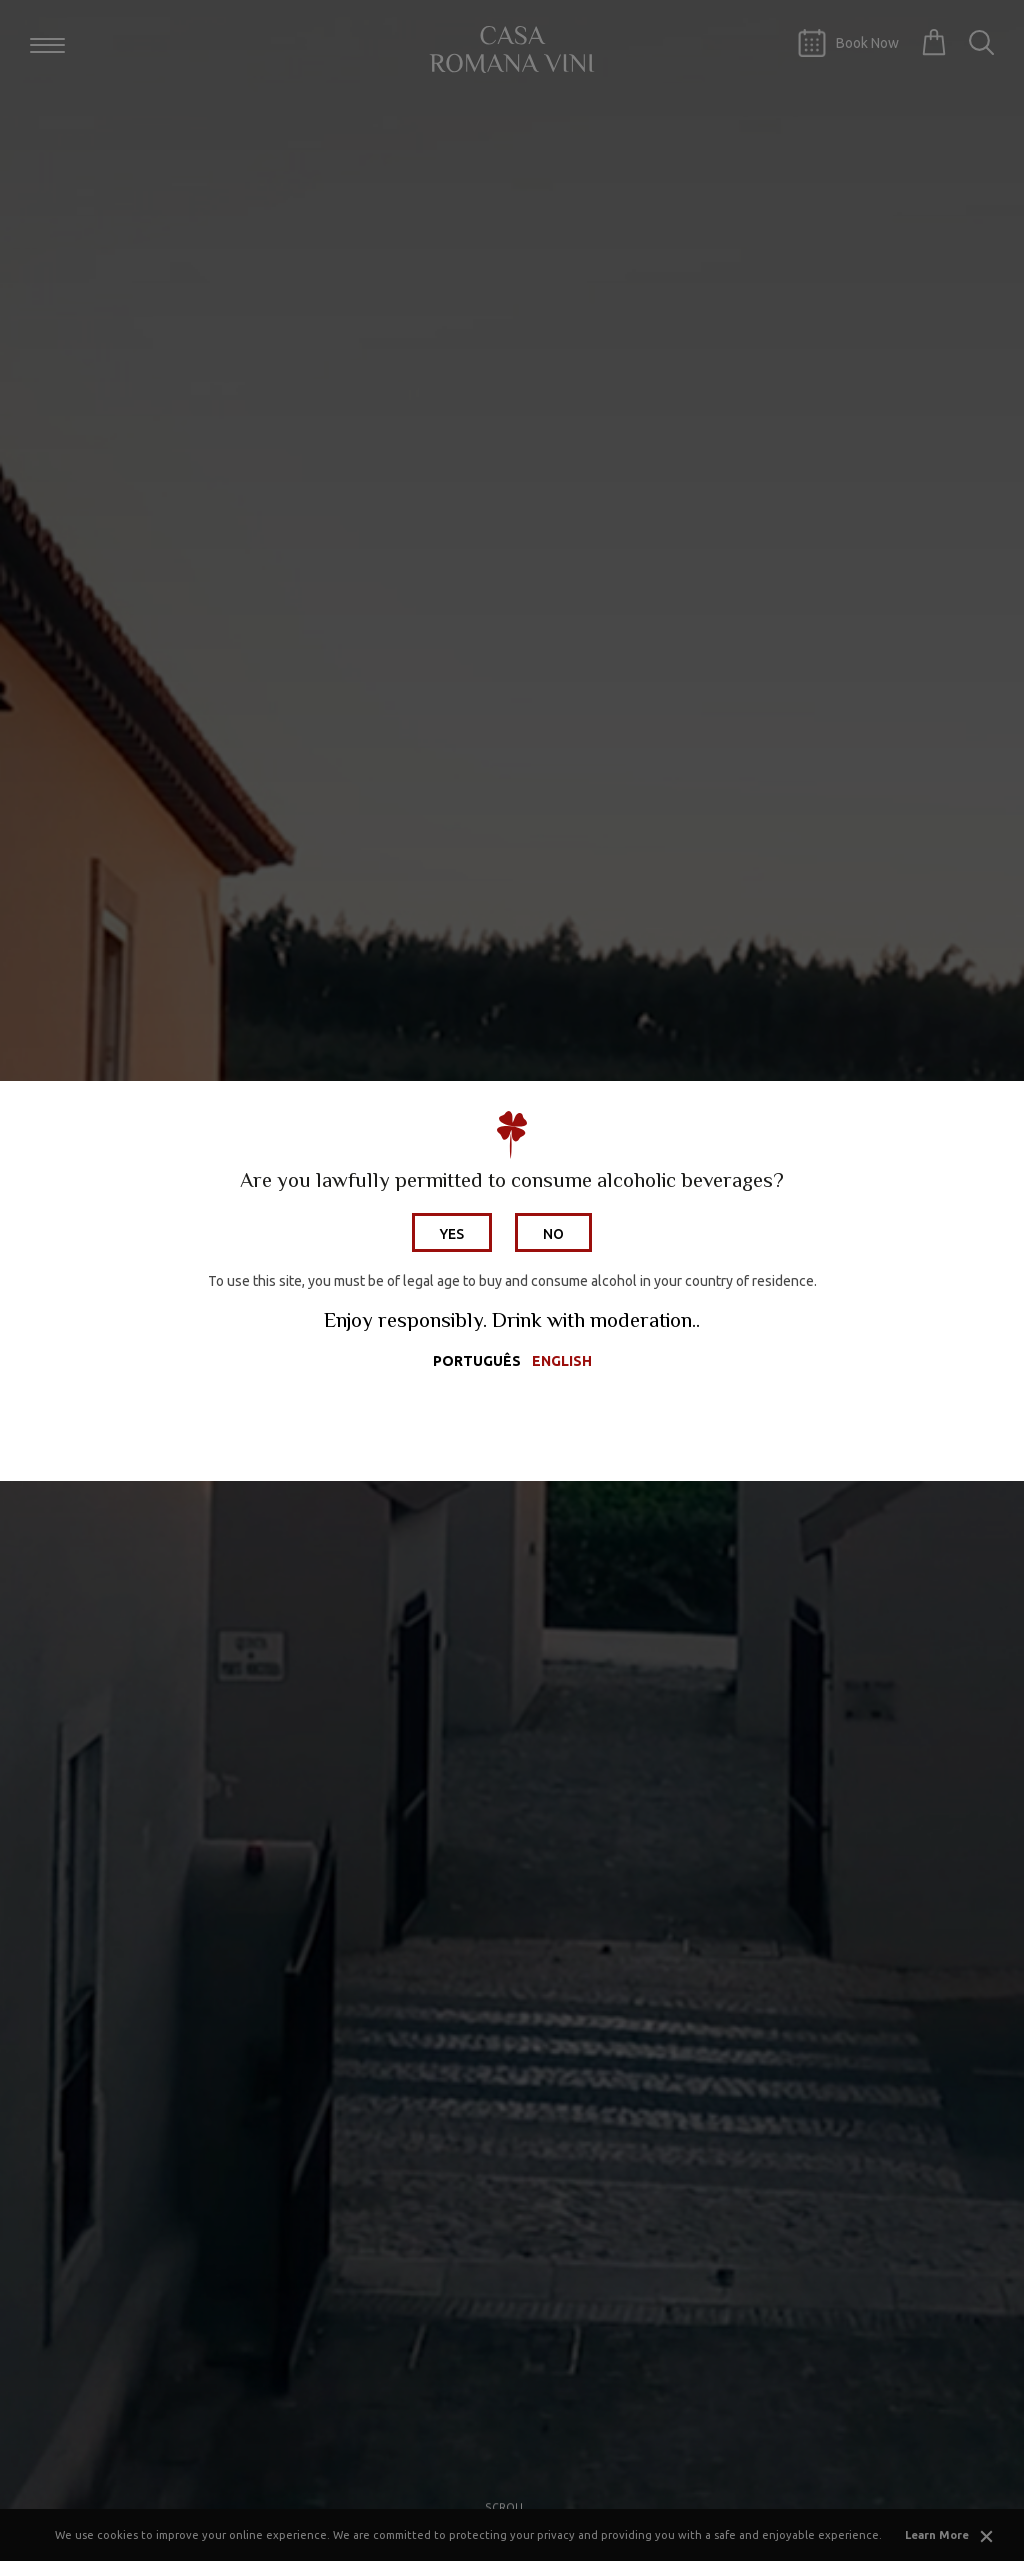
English (562, 1361)
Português (477, 1361)
